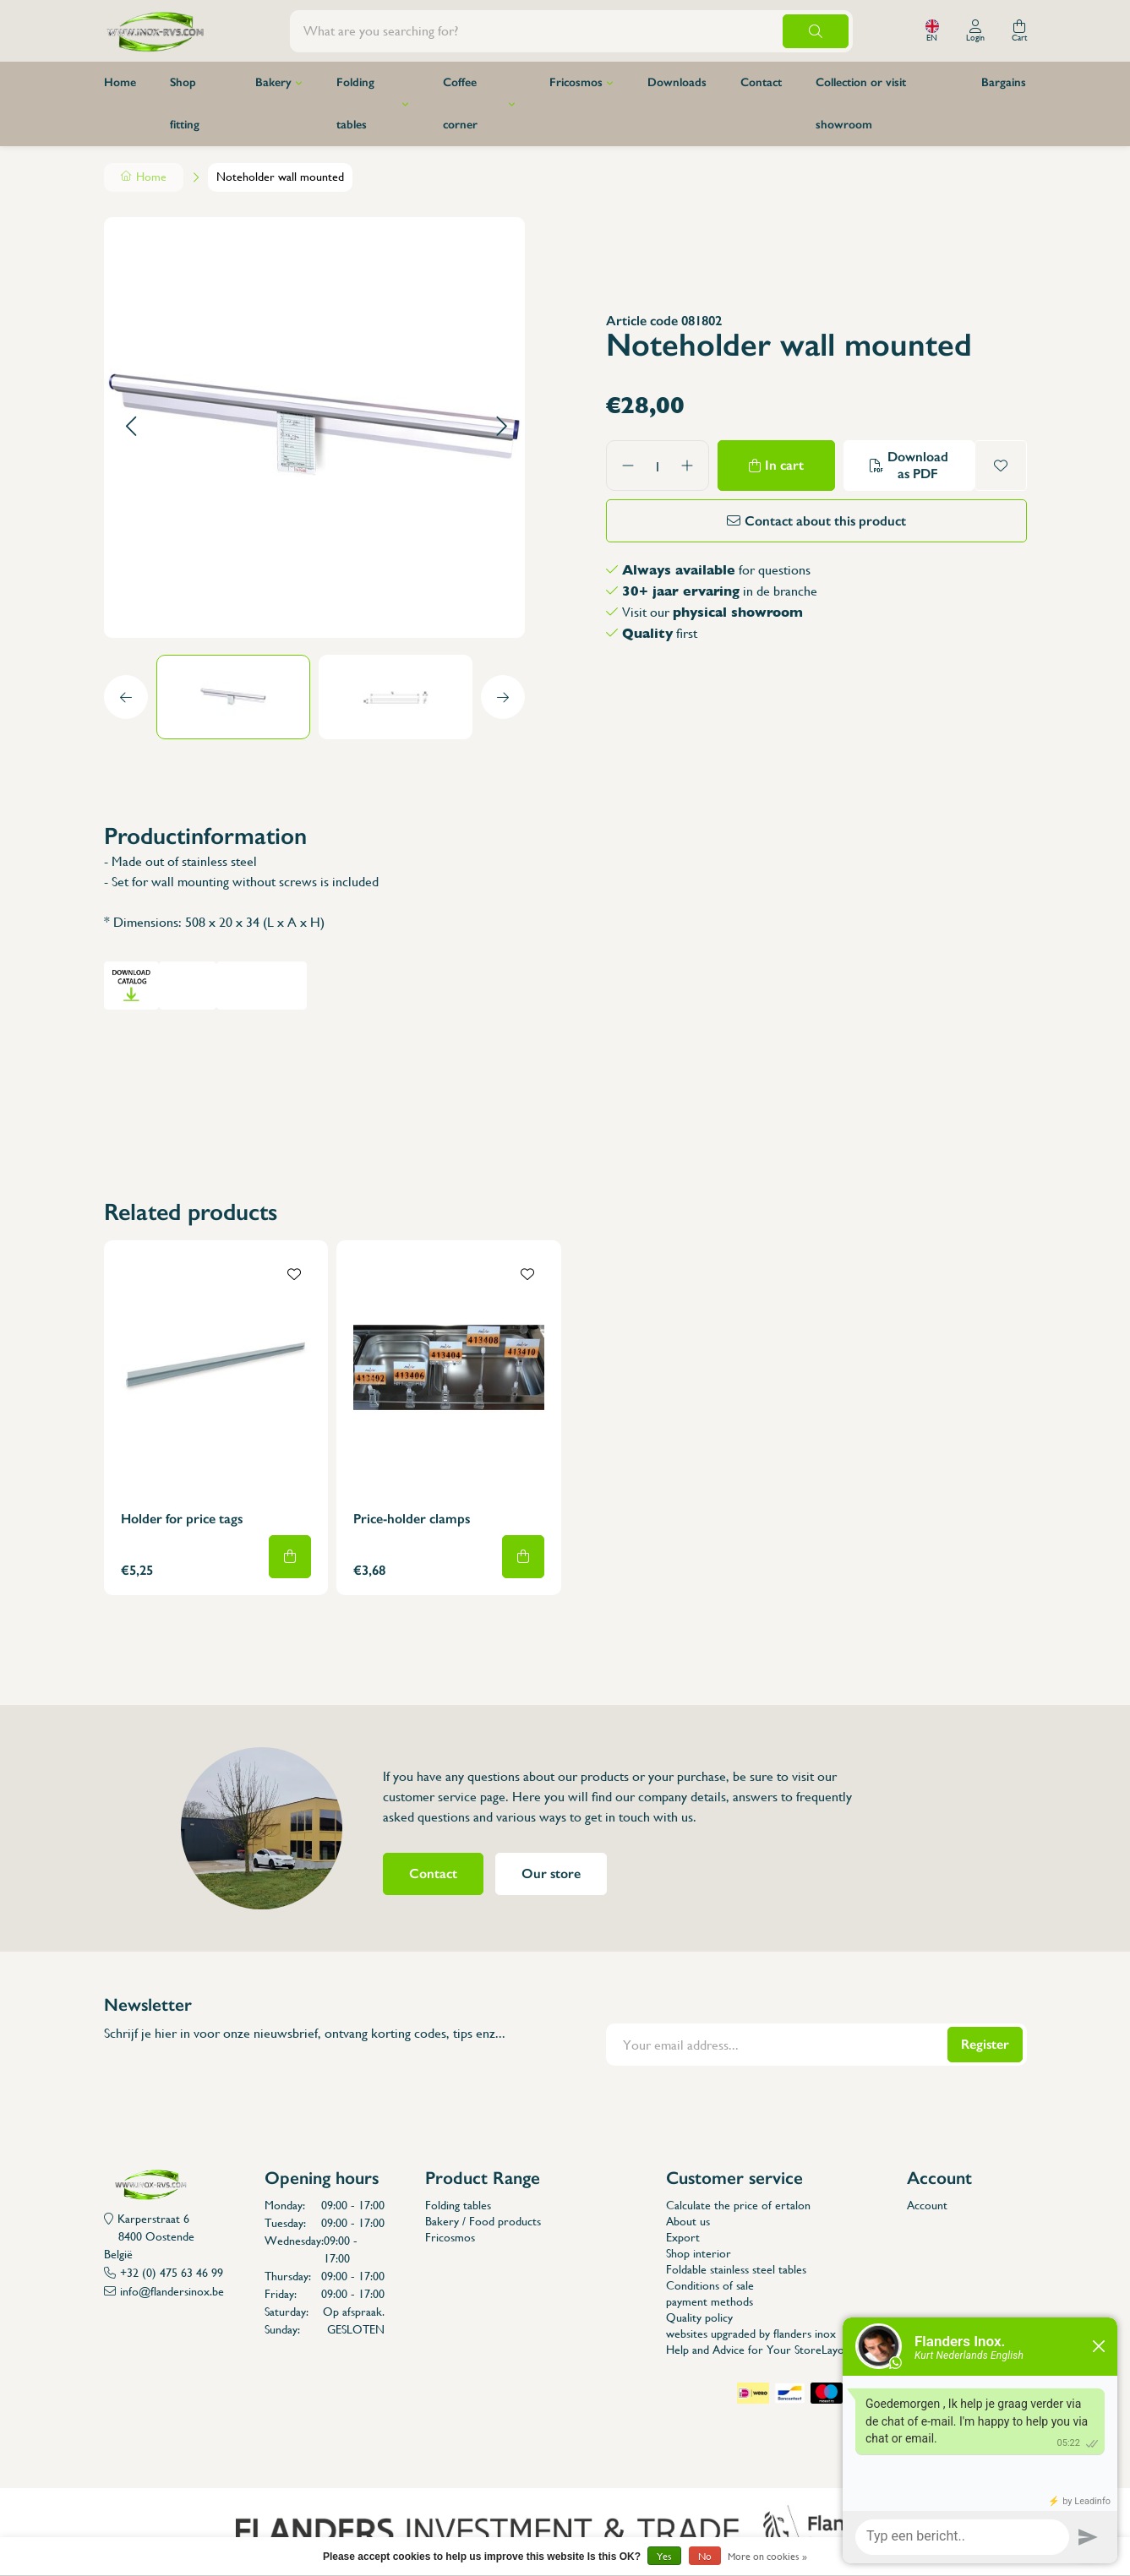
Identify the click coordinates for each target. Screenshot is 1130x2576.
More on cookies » (767, 2556)
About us (688, 2221)
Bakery (273, 82)
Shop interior (698, 2253)
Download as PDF (917, 465)
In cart (784, 465)
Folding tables (355, 103)
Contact (761, 82)
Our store (551, 1873)
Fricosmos (576, 82)
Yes (664, 2556)
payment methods (709, 2301)
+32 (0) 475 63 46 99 (171, 2272)
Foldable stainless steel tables (736, 2269)
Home (120, 82)
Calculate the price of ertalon (738, 2205)
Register (985, 2044)
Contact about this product (825, 521)
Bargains (1003, 82)
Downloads (677, 82)
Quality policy (699, 2317)
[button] (130, 427)
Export (683, 2237)
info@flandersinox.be (172, 2291)
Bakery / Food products (483, 2221)
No (705, 2556)
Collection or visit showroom (861, 103)
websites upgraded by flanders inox (751, 2333)
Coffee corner (460, 103)
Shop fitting (184, 103)
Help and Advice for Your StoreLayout (760, 2349)
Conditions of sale (710, 2285)
